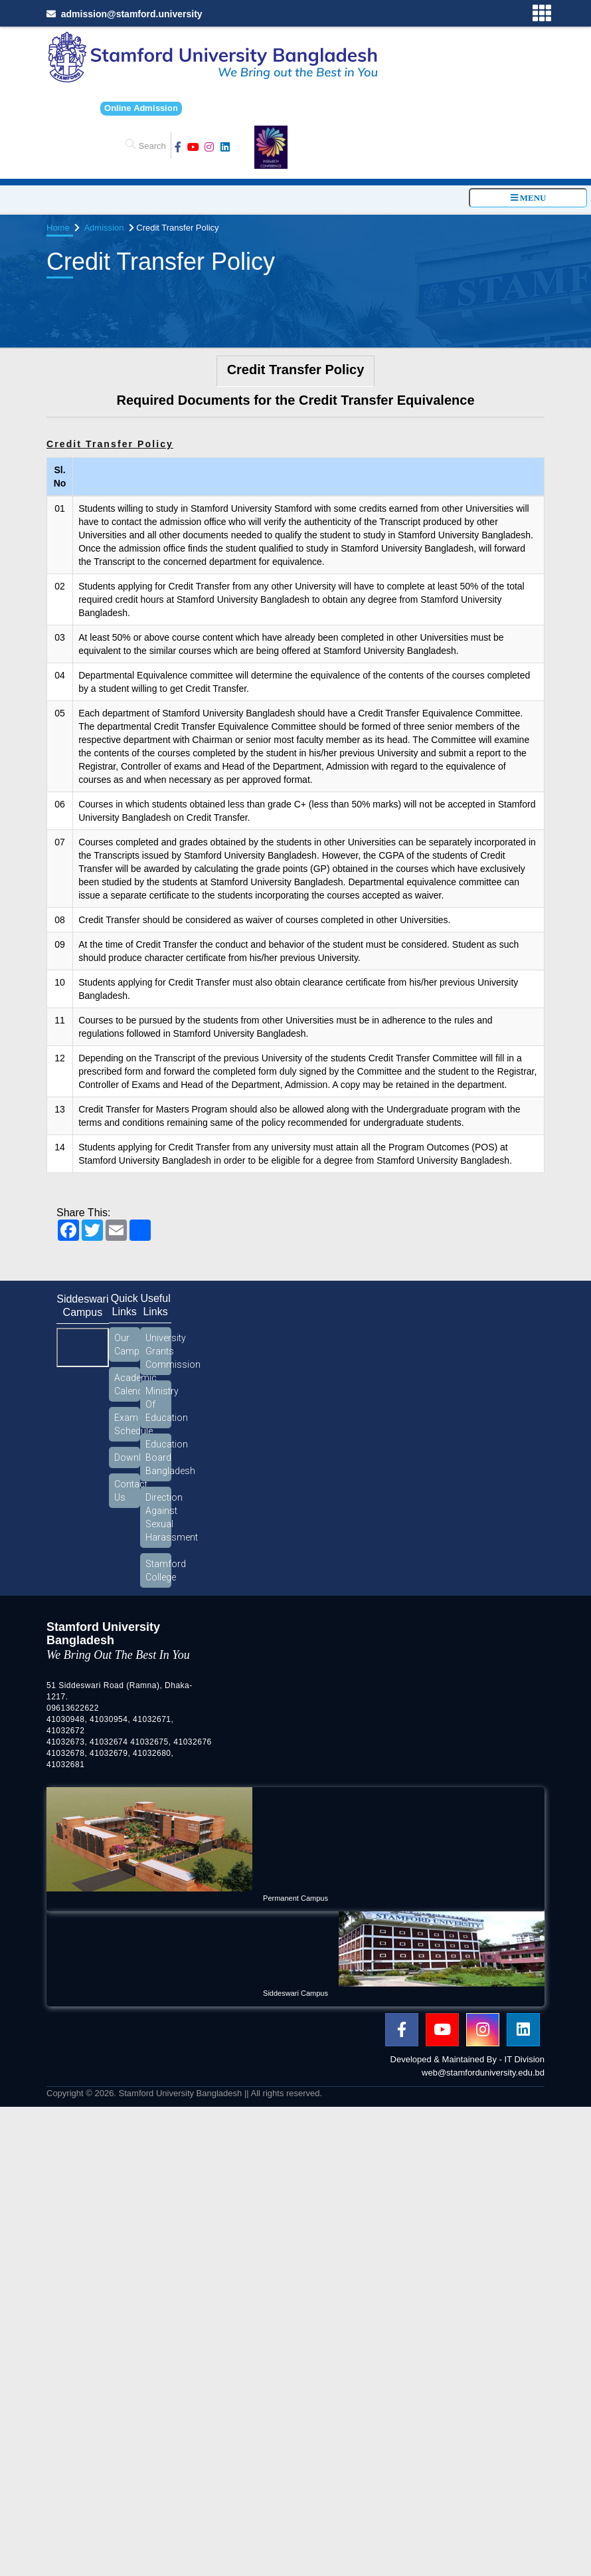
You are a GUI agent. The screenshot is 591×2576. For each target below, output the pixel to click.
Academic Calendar (127, 1384)
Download (127, 1457)
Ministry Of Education (158, 1404)
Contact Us (127, 1491)
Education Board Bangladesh (158, 1457)
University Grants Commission (158, 1351)
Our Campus (127, 1344)
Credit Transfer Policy (296, 369)
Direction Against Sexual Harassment (158, 1517)
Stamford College (158, 1570)
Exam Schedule (127, 1424)
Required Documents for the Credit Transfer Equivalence (295, 400)
